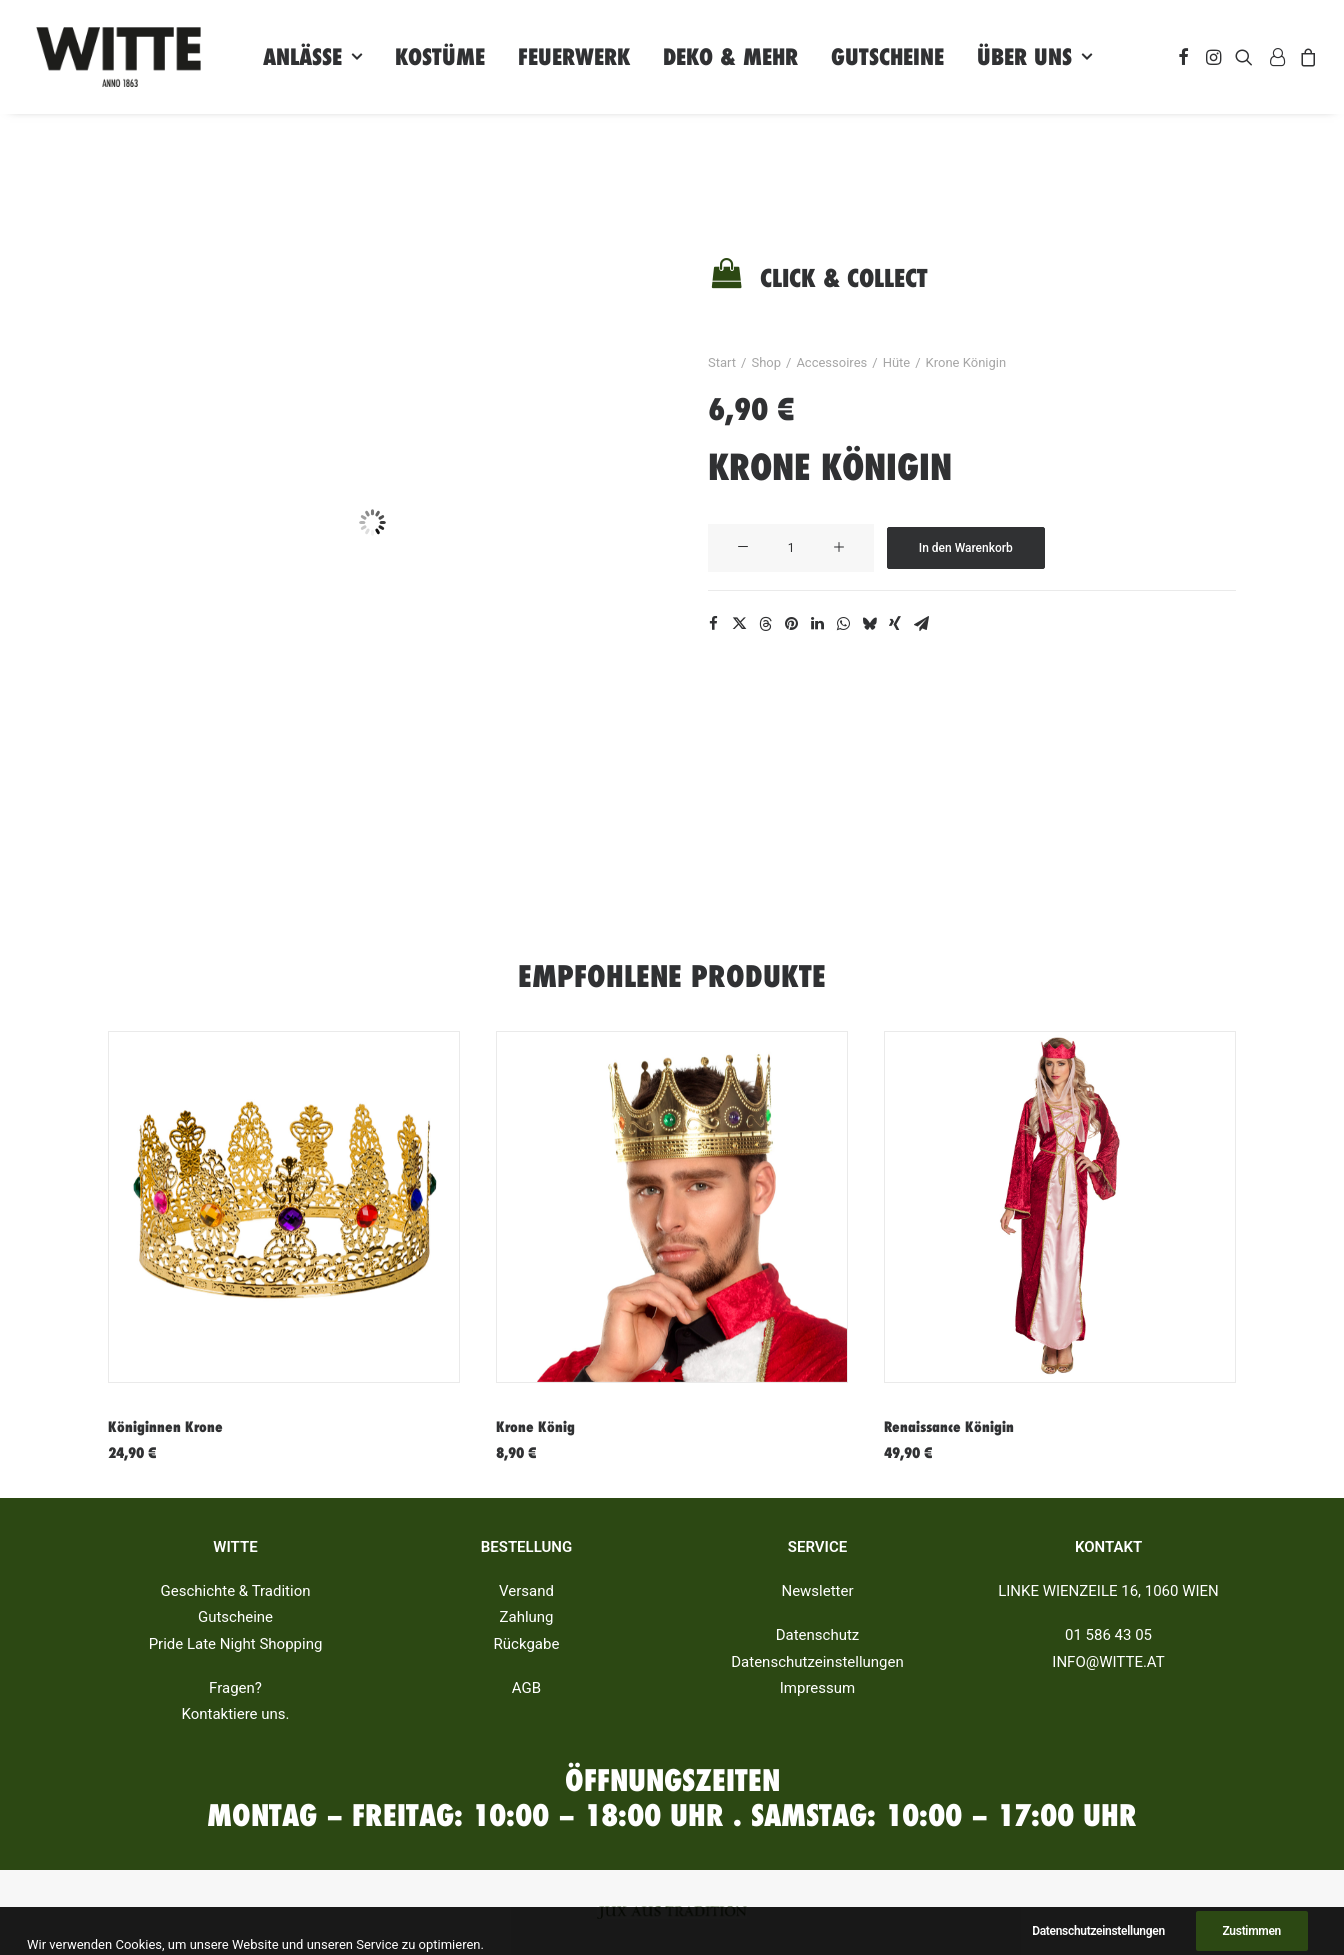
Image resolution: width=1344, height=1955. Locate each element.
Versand (526, 1592)
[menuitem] (312, 57)
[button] (1183, 57)
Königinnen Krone (165, 1427)
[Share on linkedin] (817, 624)
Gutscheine (887, 57)
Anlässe (312, 57)
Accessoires (831, 362)
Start (722, 362)
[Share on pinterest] (791, 624)
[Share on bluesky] (869, 624)
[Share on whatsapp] (843, 624)
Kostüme (440, 57)
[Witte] (118, 57)
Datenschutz (818, 1636)
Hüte (897, 362)
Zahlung (526, 1618)
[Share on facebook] (713, 624)
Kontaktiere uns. (235, 1715)
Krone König (535, 1427)
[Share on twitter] (739, 624)
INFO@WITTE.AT (1108, 1662)
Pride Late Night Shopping (236, 1644)
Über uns (1034, 57)
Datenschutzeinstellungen (817, 1662)
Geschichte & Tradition (236, 1592)
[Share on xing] (895, 624)
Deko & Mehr (730, 57)
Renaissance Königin (949, 1427)
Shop (766, 362)
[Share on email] (921, 624)
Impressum (817, 1688)
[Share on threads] (765, 624)
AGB (526, 1688)
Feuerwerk (574, 57)
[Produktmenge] (791, 548)
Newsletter (817, 1592)
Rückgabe (527, 1644)
